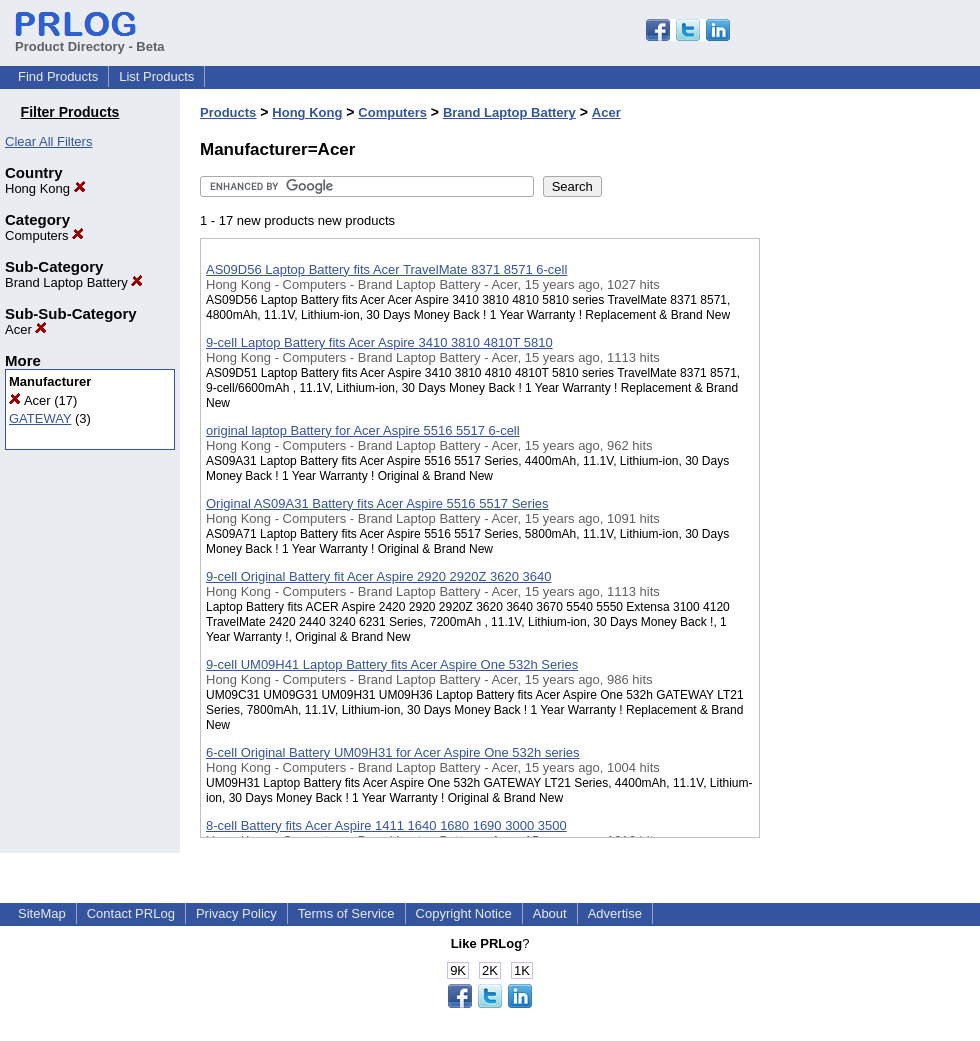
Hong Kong (45, 188)
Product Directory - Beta (90, 39)
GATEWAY (40, 418)
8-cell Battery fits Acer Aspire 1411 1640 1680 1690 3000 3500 (386, 825)
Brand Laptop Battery (74, 282)
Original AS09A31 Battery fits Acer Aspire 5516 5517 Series (377, 503)
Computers (44, 235)
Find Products (58, 76)
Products (228, 112)
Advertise (615, 913)
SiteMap (42, 913)
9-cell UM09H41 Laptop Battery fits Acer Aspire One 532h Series (392, 664)
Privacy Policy (236, 913)
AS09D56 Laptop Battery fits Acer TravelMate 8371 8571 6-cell (386, 269)
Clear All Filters (48, 141)
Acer (26, 329)
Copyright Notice (464, 913)
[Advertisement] (860, 519)
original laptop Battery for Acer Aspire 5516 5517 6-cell (363, 430)
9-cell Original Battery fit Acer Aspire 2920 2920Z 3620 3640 (378, 576)
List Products (156, 76)
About (550, 913)
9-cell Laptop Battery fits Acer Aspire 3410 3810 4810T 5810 (379, 342)
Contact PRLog (131, 913)
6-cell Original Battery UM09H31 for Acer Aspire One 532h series (393, 752)
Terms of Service (346, 913)
